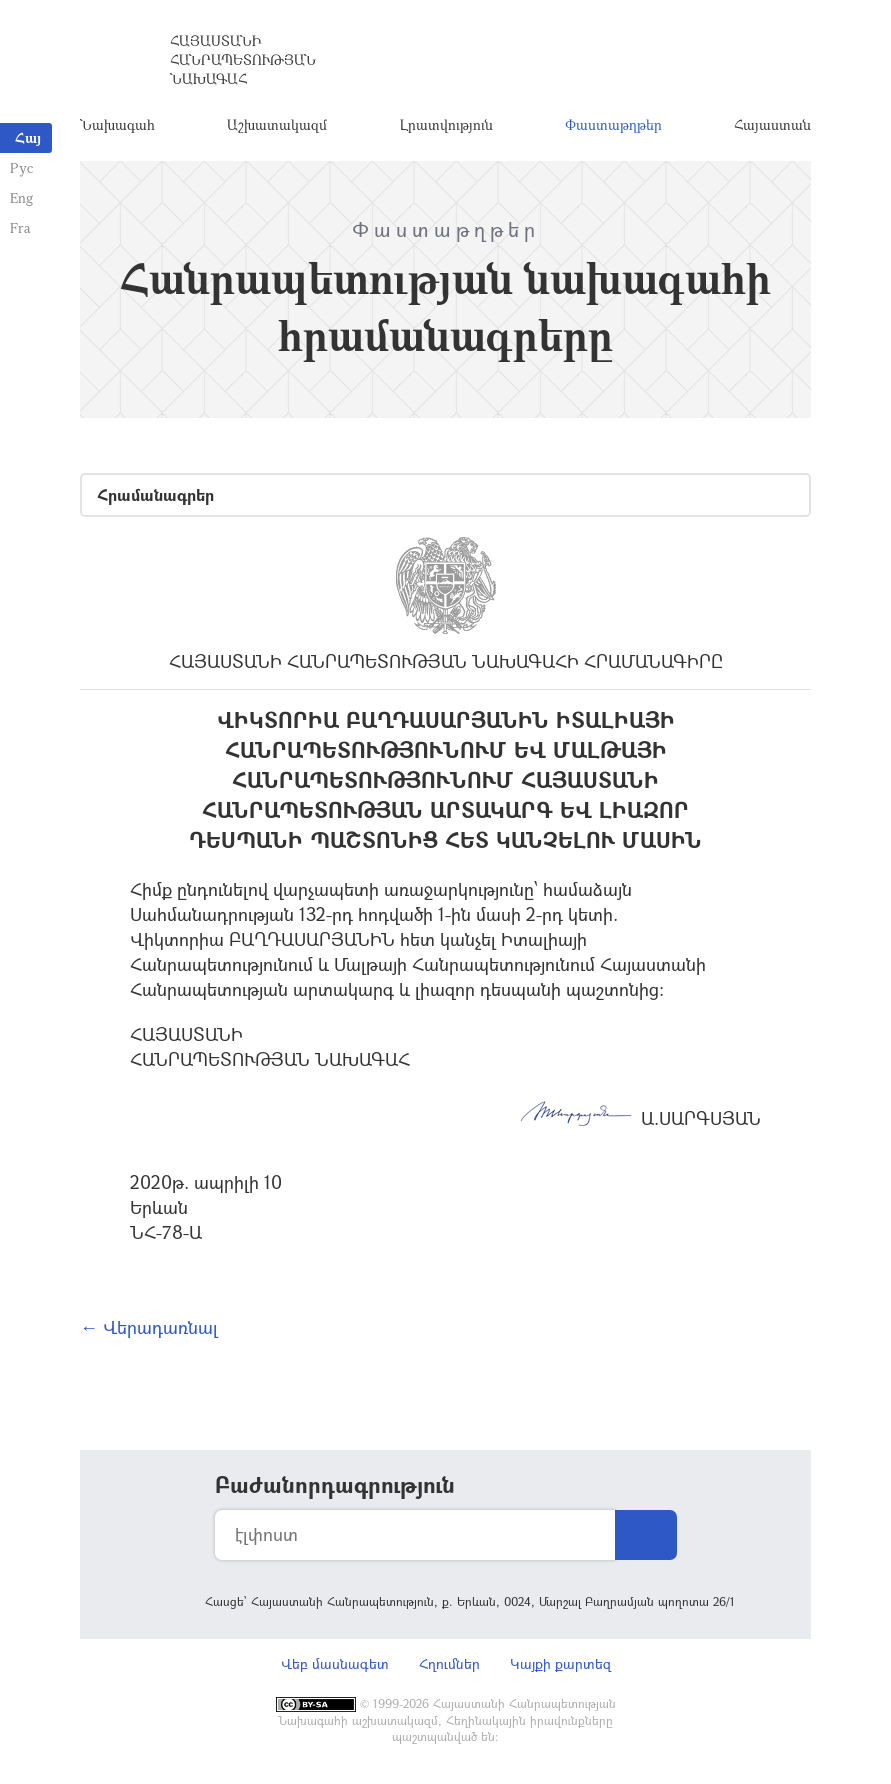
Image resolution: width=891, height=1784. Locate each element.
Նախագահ (117, 124)
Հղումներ (449, 1663)
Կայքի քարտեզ (560, 1663)
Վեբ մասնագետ (335, 1663)
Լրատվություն (446, 124)
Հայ (28, 137)
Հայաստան (772, 124)
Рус (21, 167)
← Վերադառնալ (149, 1327)
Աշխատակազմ (277, 124)
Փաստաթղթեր (613, 124)
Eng (21, 197)
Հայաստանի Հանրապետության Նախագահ (243, 59)
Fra (20, 227)
